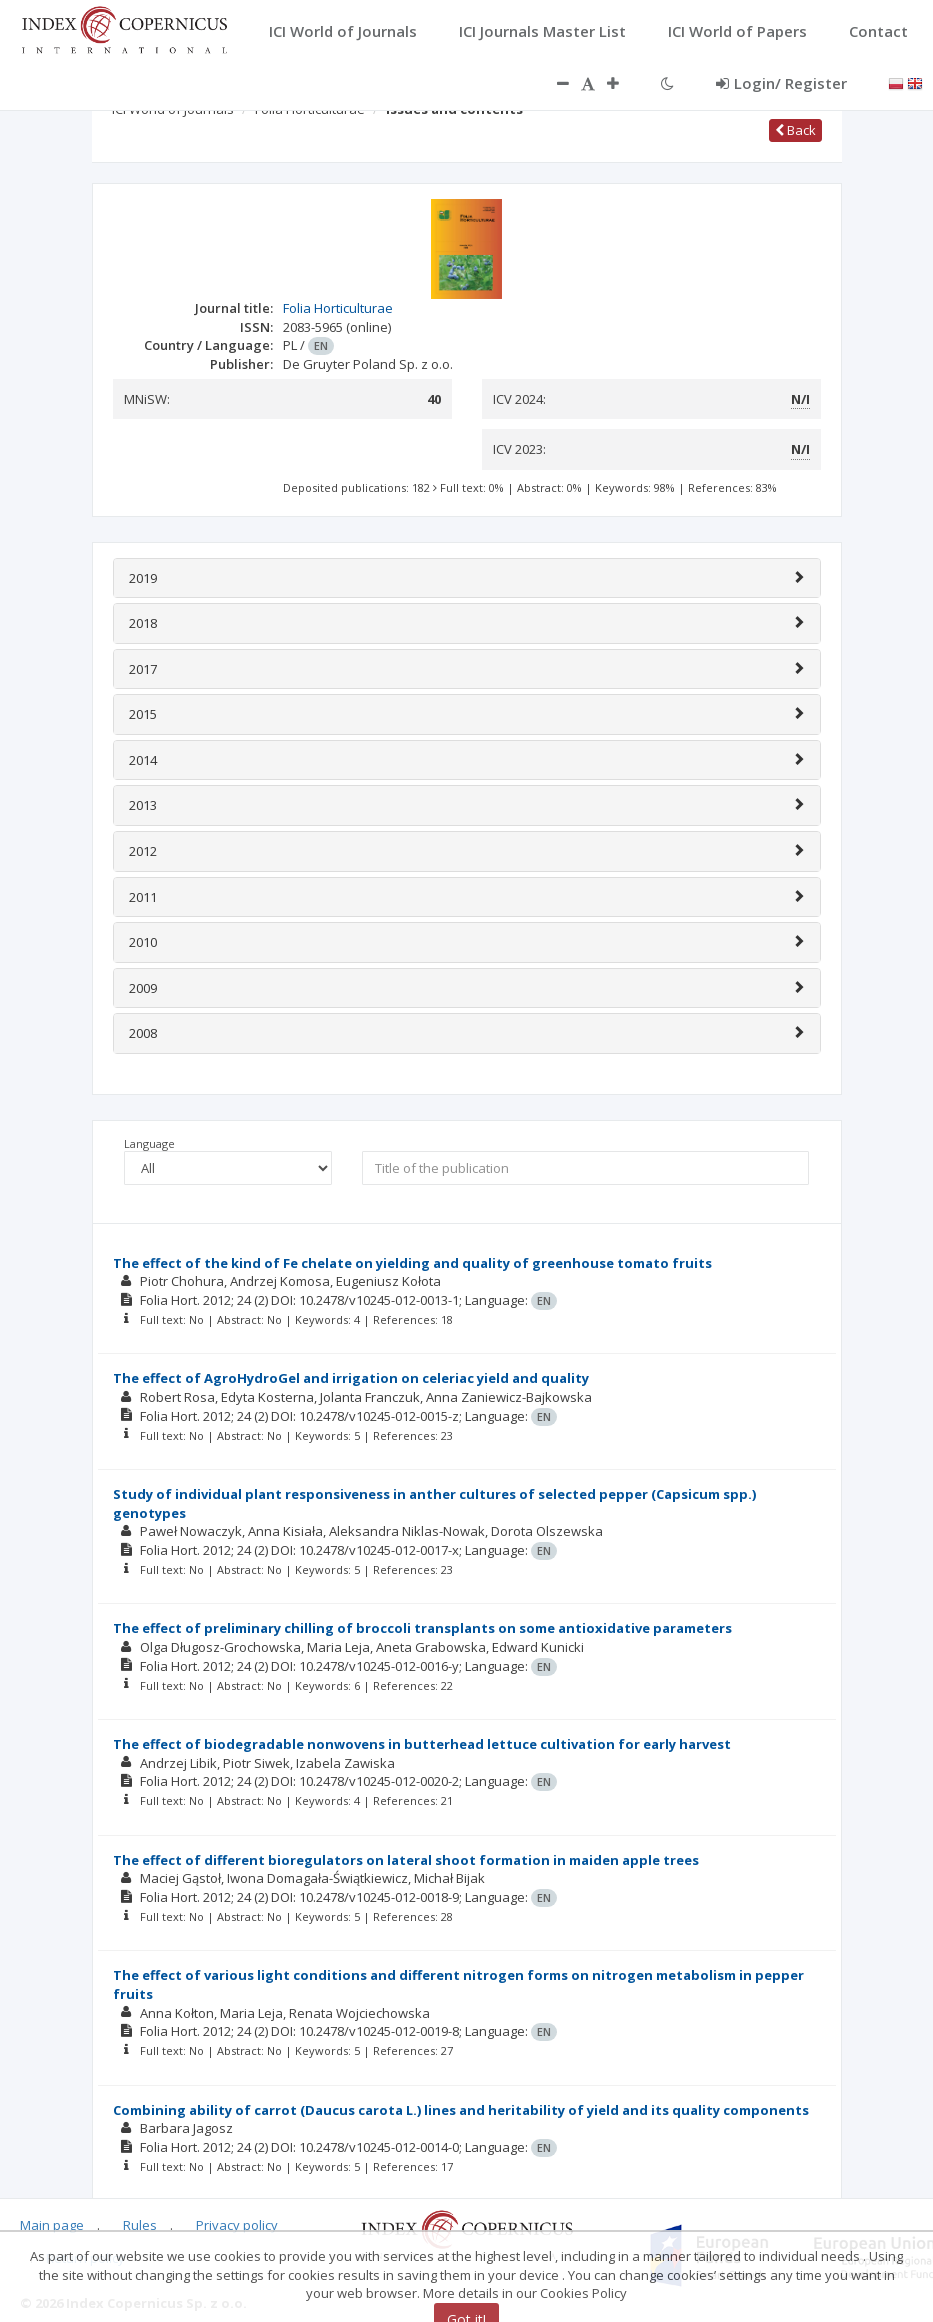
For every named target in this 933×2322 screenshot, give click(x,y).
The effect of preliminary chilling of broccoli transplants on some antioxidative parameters (422, 1628)
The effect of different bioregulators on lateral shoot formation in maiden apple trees (406, 1860)
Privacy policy (237, 2225)
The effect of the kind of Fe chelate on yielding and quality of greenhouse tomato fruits (412, 1263)
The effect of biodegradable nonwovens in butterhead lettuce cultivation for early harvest (422, 1744)
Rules (140, 2225)
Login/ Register (781, 83)
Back (795, 130)
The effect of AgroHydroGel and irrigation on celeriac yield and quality (351, 1378)
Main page (52, 2225)
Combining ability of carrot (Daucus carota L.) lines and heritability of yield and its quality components (461, 2110)
